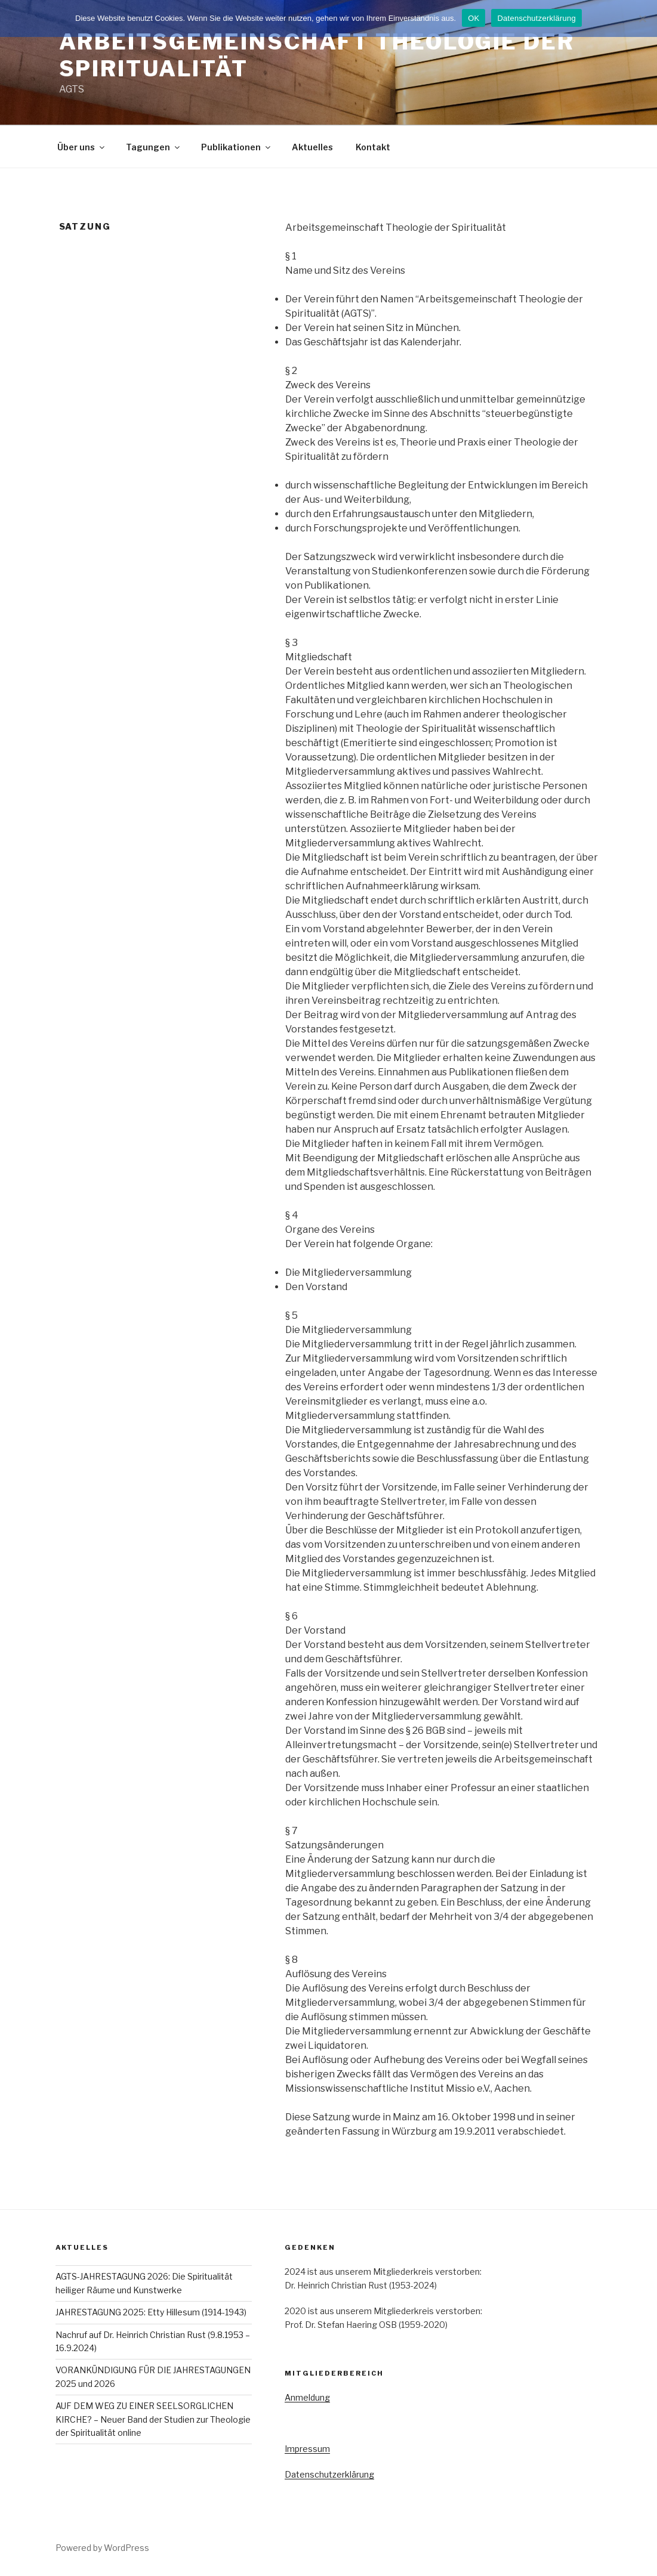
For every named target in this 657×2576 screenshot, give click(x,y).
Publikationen (236, 147)
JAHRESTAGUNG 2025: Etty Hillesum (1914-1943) (150, 2312)
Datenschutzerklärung (329, 2474)
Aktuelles (312, 147)
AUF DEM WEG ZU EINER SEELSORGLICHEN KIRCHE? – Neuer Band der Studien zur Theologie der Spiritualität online (153, 2419)
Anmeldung (307, 2397)
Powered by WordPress (102, 2548)
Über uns (81, 147)
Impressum (307, 2449)
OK (473, 18)
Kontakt (373, 147)
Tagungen (153, 147)
